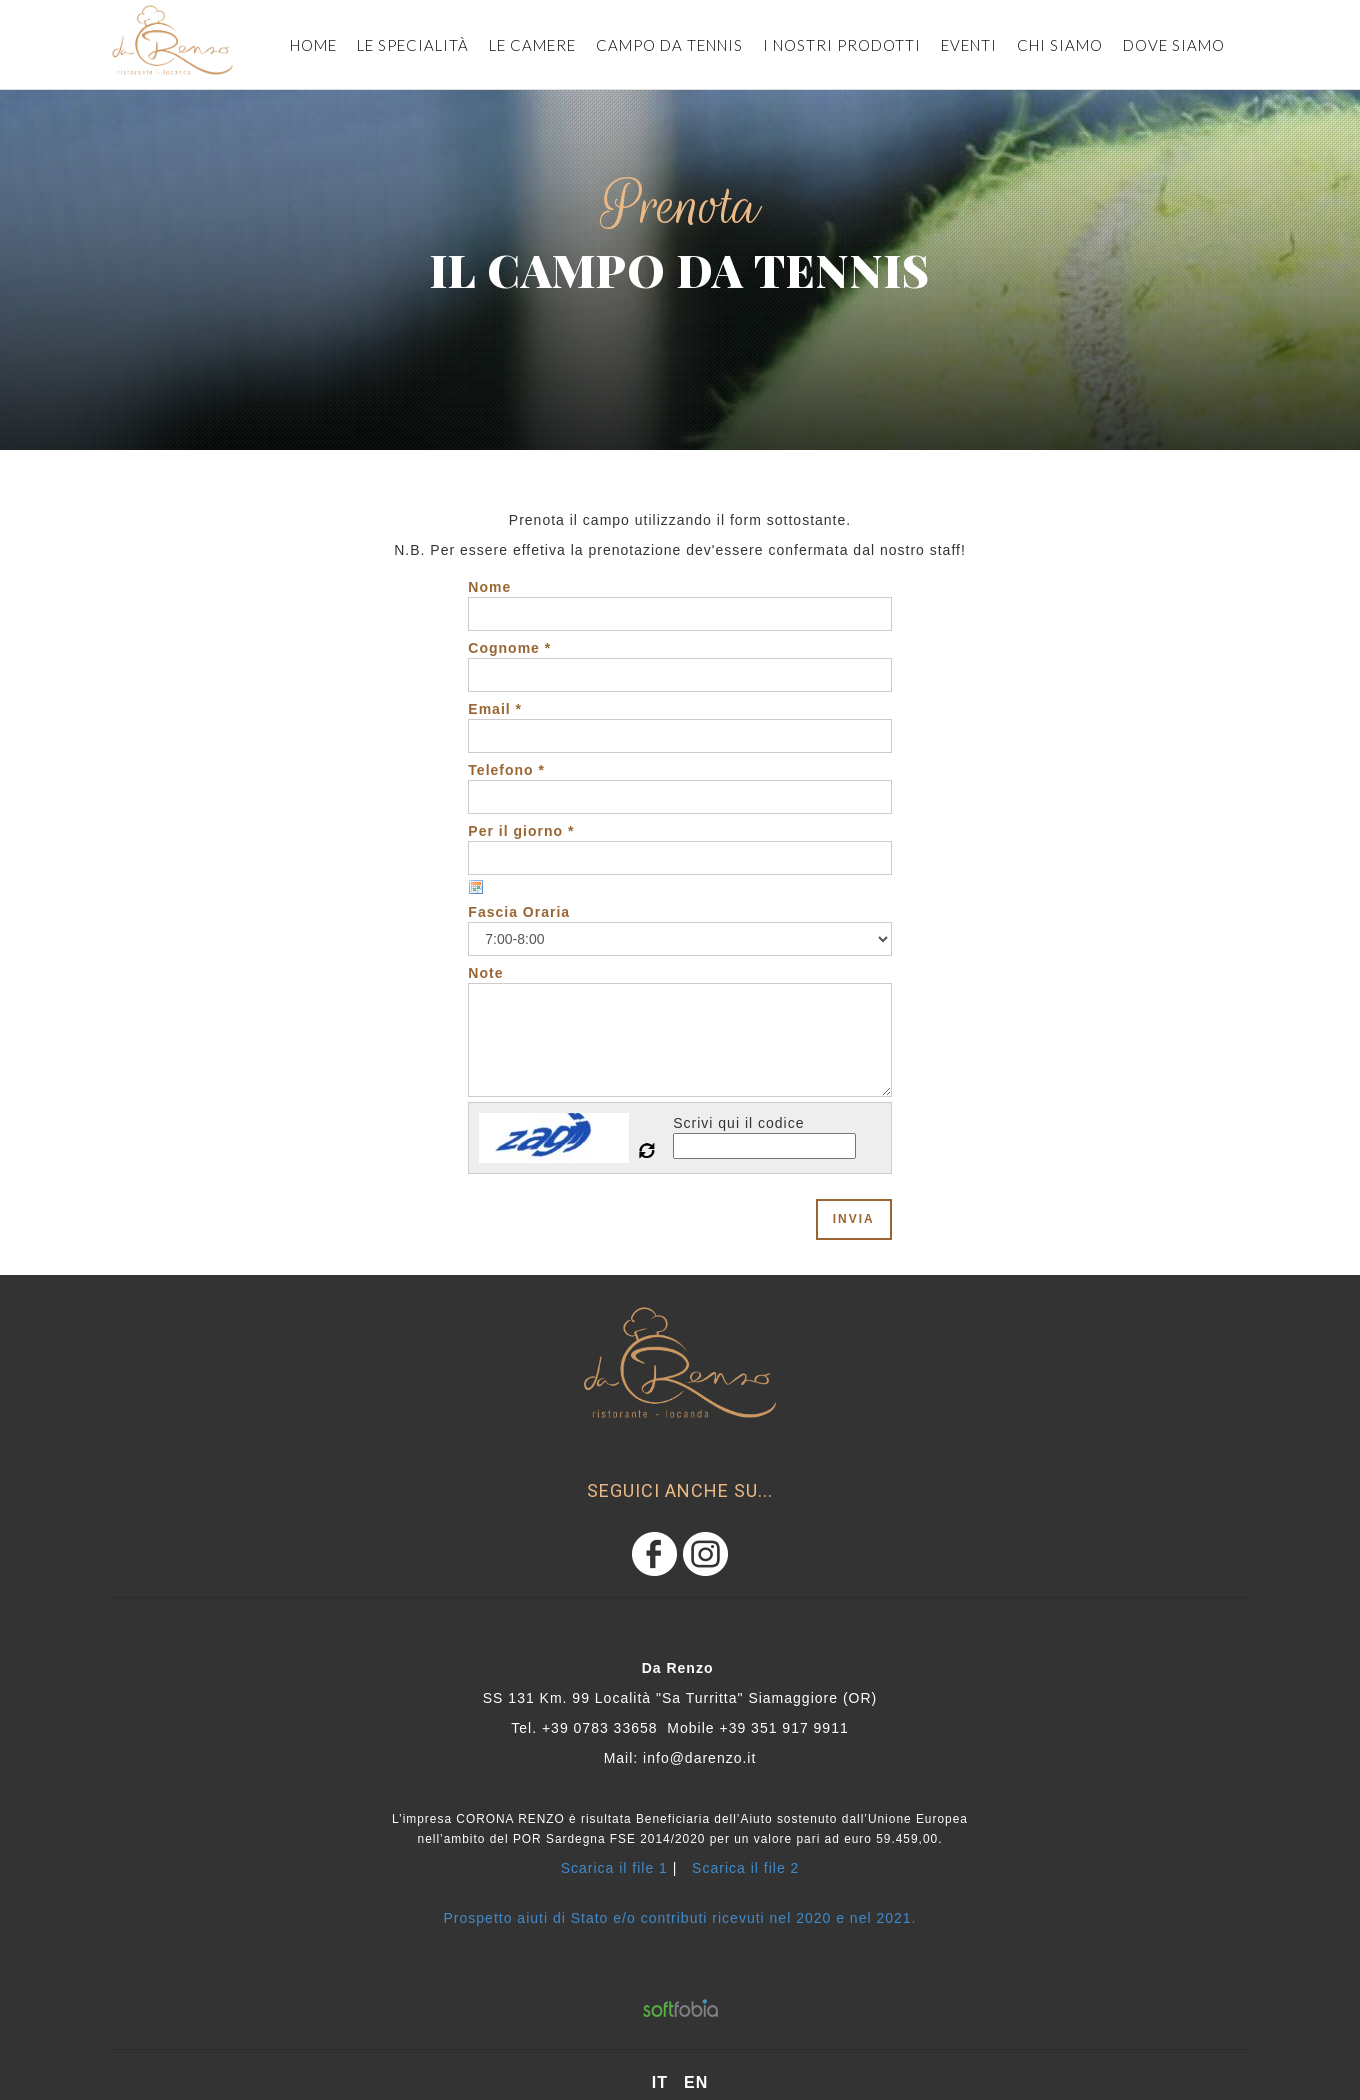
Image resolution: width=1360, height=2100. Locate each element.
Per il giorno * (521, 831)
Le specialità (413, 45)
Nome (489, 587)
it (660, 2082)
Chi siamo (1060, 45)
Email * (495, 709)
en (696, 2082)
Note (485, 973)
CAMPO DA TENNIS (669, 45)
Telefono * (506, 770)
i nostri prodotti (842, 45)
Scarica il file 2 (745, 1868)
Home (313, 45)
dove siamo (1174, 45)
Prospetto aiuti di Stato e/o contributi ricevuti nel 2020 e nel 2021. (680, 1918)
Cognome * (509, 648)
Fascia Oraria (519, 912)
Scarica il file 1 (614, 1868)
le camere (532, 45)
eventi (969, 45)
